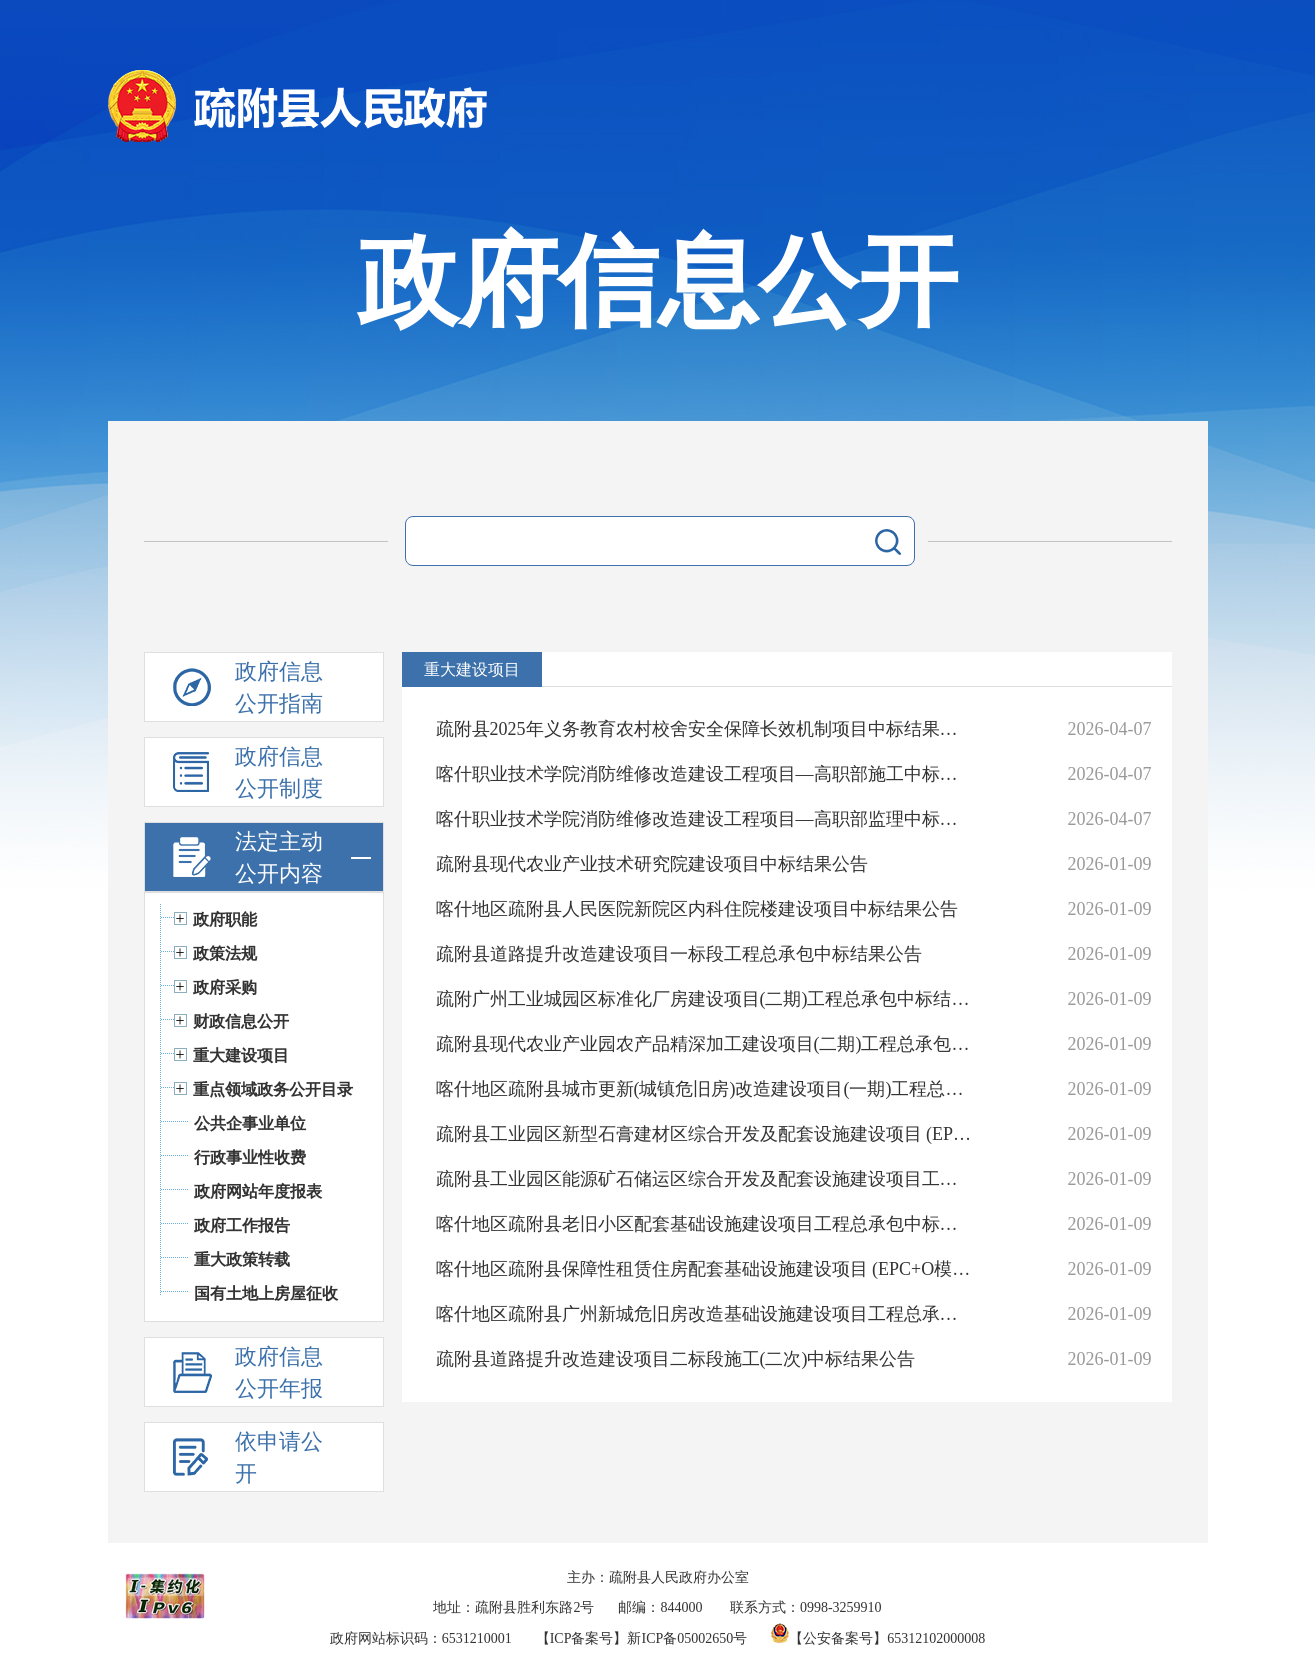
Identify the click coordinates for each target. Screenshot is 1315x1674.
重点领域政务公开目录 (273, 1089)
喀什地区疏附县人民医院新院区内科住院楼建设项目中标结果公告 (697, 909)
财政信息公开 (241, 1021)
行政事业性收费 (250, 1157)
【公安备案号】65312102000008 (878, 1638)
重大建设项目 (241, 1055)
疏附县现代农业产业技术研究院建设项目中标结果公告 (652, 864)
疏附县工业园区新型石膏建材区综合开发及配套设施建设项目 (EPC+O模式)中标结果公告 (704, 1134)
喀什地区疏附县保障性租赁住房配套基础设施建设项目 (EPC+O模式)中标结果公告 (704, 1269)
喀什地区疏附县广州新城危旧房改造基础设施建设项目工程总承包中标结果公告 (704, 1314)
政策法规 (225, 953)
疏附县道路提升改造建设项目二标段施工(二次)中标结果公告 (676, 1359)
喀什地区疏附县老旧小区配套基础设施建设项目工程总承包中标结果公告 (704, 1224)
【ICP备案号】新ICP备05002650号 (642, 1638)
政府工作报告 (242, 1225)
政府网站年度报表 (258, 1191)
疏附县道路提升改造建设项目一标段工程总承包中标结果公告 (679, 954)
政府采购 (225, 987)
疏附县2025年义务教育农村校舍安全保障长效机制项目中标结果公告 (704, 729)
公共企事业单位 (250, 1123)
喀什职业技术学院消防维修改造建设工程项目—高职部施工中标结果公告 (704, 774)
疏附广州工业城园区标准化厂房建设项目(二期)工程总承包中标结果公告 (704, 999)
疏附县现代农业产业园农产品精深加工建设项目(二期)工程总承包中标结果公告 (704, 1044)
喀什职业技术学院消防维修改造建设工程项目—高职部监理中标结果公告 (704, 819)
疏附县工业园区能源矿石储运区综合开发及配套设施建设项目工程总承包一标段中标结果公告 (704, 1179)
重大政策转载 (242, 1259)
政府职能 (225, 919)
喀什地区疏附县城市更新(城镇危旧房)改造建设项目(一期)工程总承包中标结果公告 (704, 1089)
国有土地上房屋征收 (266, 1293)
